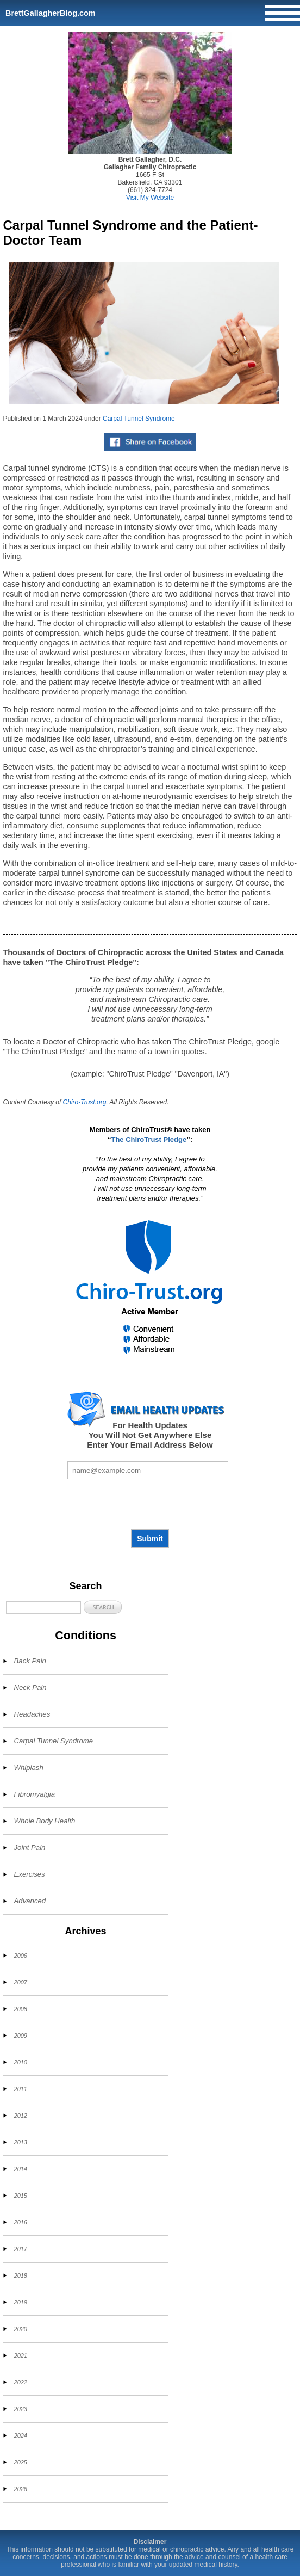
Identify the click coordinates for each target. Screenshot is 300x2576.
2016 (20, 2222)
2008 (20, 2009)
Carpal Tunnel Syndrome (139, 418)
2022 (20, 2382)
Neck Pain (30, 1687)
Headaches (32, 1714)
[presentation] (150, 1504)
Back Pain (30, 1661)
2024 (20, 2435)
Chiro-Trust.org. (85, 1102)
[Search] (43, 1607)
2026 (20, 2489)
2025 (20, 2462)
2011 (20, 2089)
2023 (20, 2409)
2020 (20, 2329)
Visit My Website (150, 197)
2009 (20, 2035)
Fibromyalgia (34, 1794)
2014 (20, 2169)
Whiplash (28, 1767)
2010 (20, 2062)
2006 (20, 1955)
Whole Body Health (45, 1821)
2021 (20, 2355)
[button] (103, 1607)
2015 (20, 2195)
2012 (20, 2115)
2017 (20, 2249)
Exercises (29, 1874)
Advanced (30, 1901)
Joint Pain (30, 1847)
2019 (20, 2302)
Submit (149, 1538)
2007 (20, 1982)
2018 (20, 2275)
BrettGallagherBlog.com (50, 13)
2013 (20, 2142)
